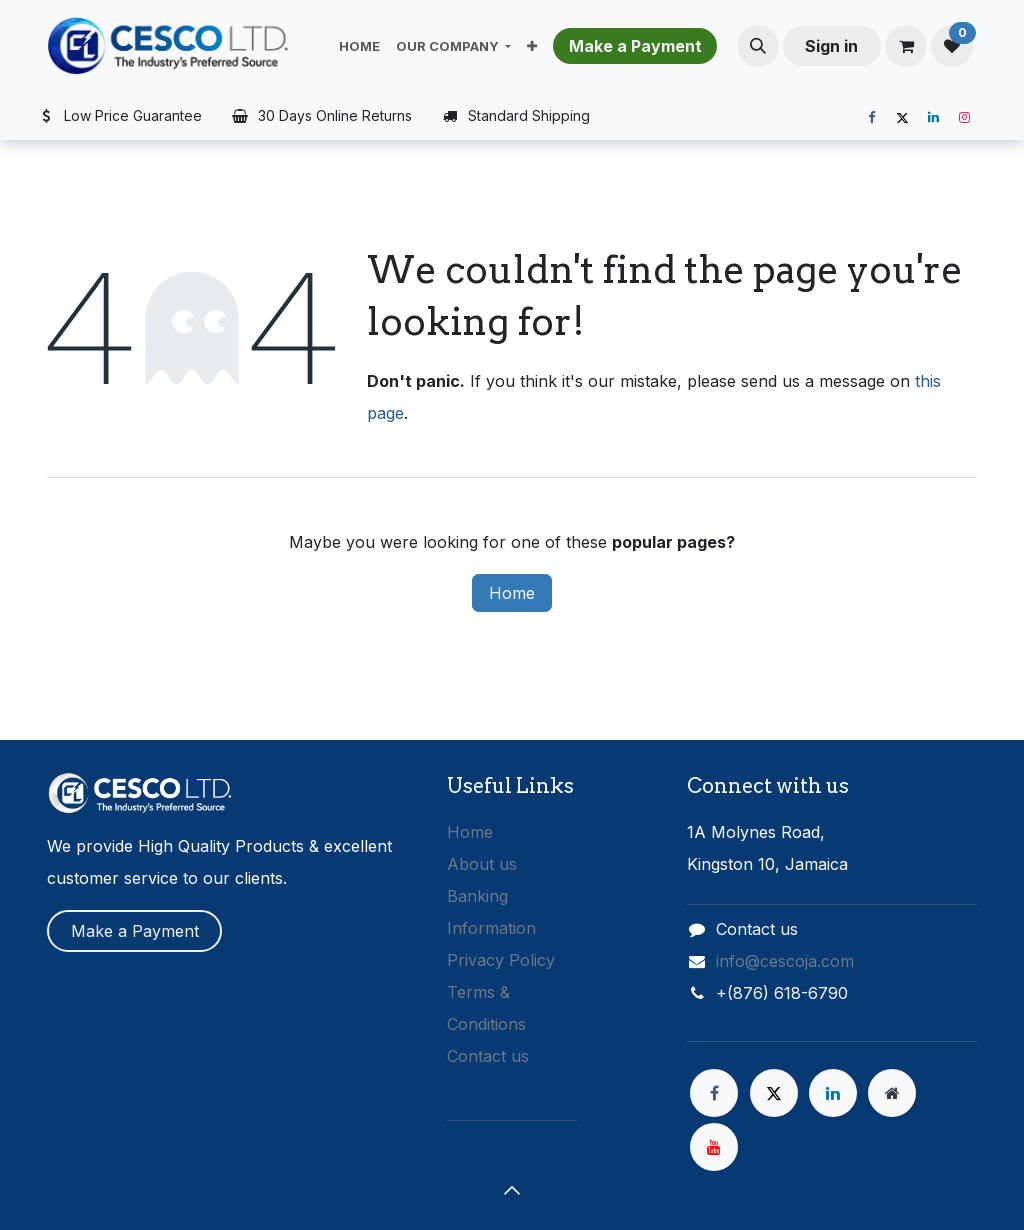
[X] (902, 118)
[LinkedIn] (933, 118)
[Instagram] (964, 118)
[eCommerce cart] (906, 46)
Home (512, 593)
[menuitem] (359, 46)
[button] (758, 46)
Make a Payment (135, 931)
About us (482, 864)
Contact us (488, 1056)
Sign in (831, 46)
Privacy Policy (501, 960)
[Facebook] (871, 118)
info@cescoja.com (785, 961)
